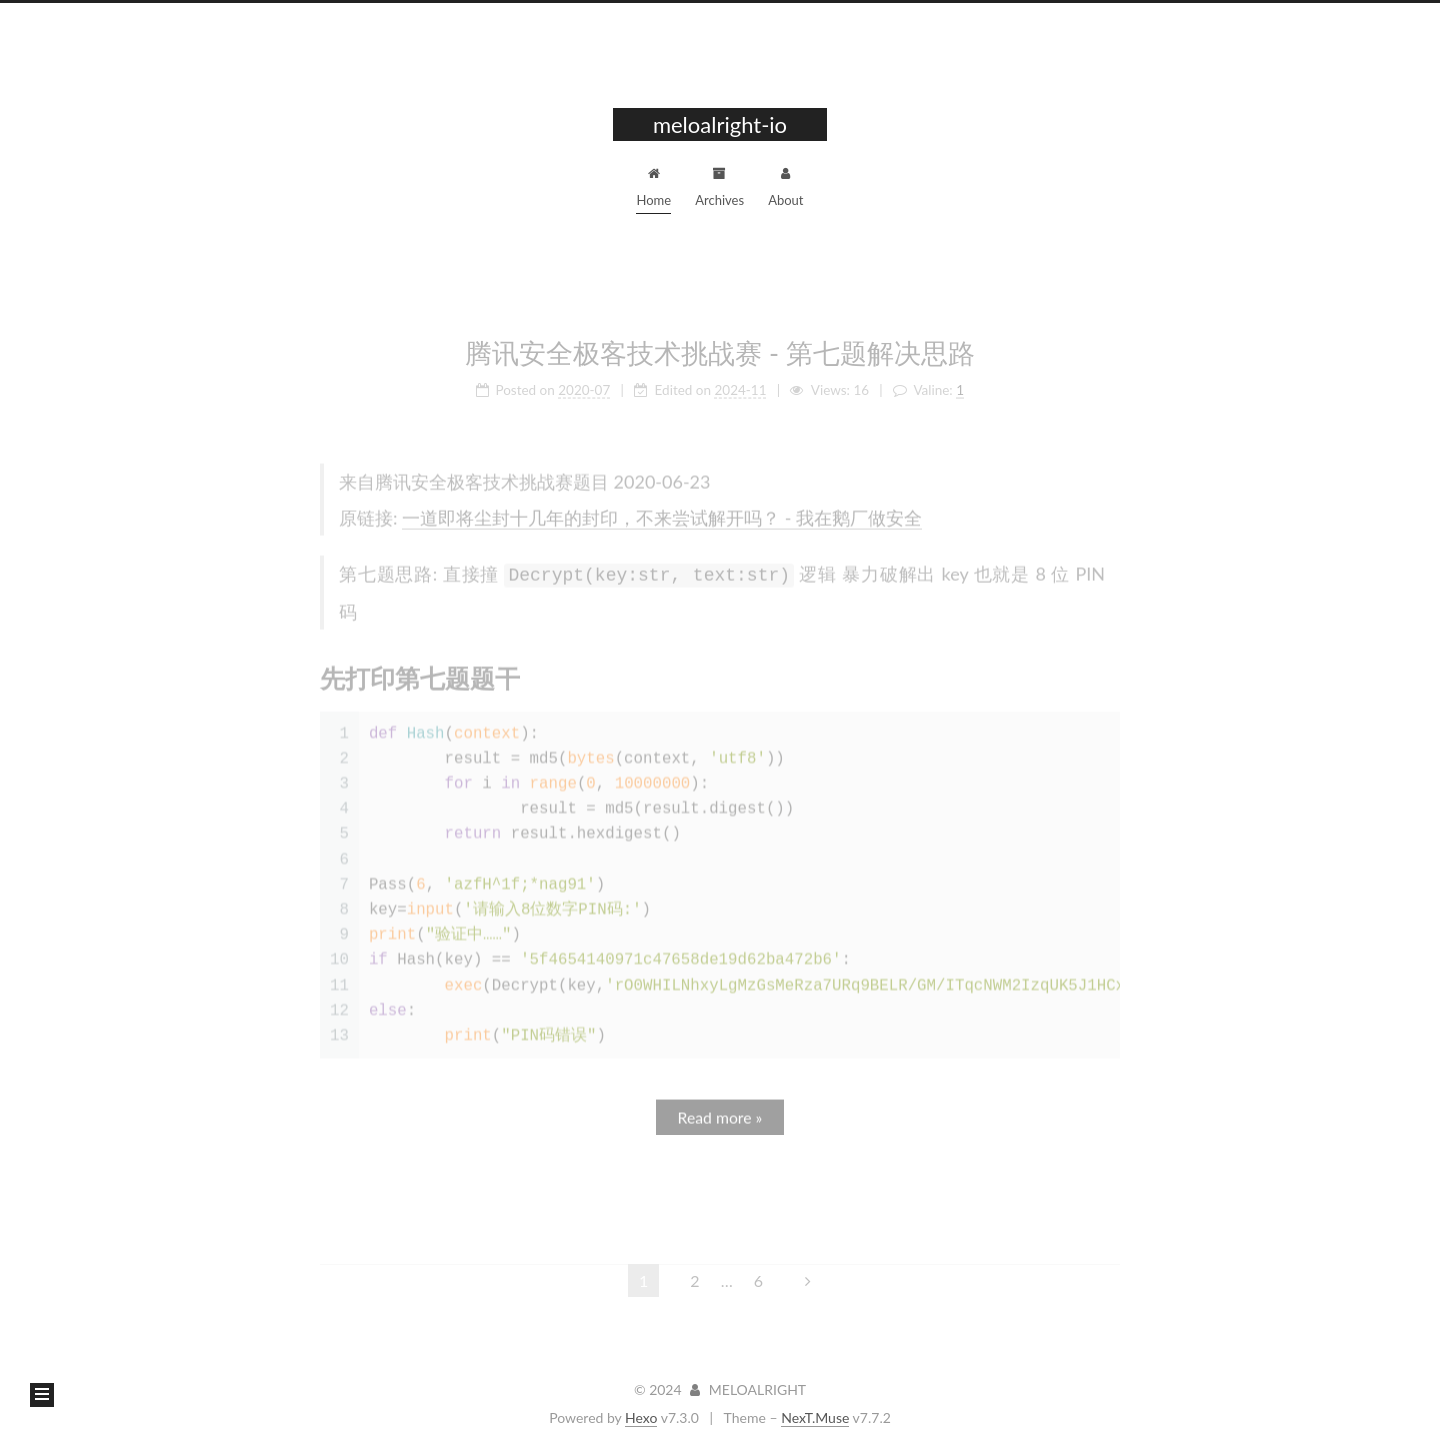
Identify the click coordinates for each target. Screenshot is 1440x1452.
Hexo (641, 1417)
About (785, 184)
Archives (719, 184)
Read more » (720, 1108)
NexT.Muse (815, 1417)
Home (653, 184)
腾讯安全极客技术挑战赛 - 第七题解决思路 (720, 345)
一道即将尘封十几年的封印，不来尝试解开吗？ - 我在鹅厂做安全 (662, 511)
